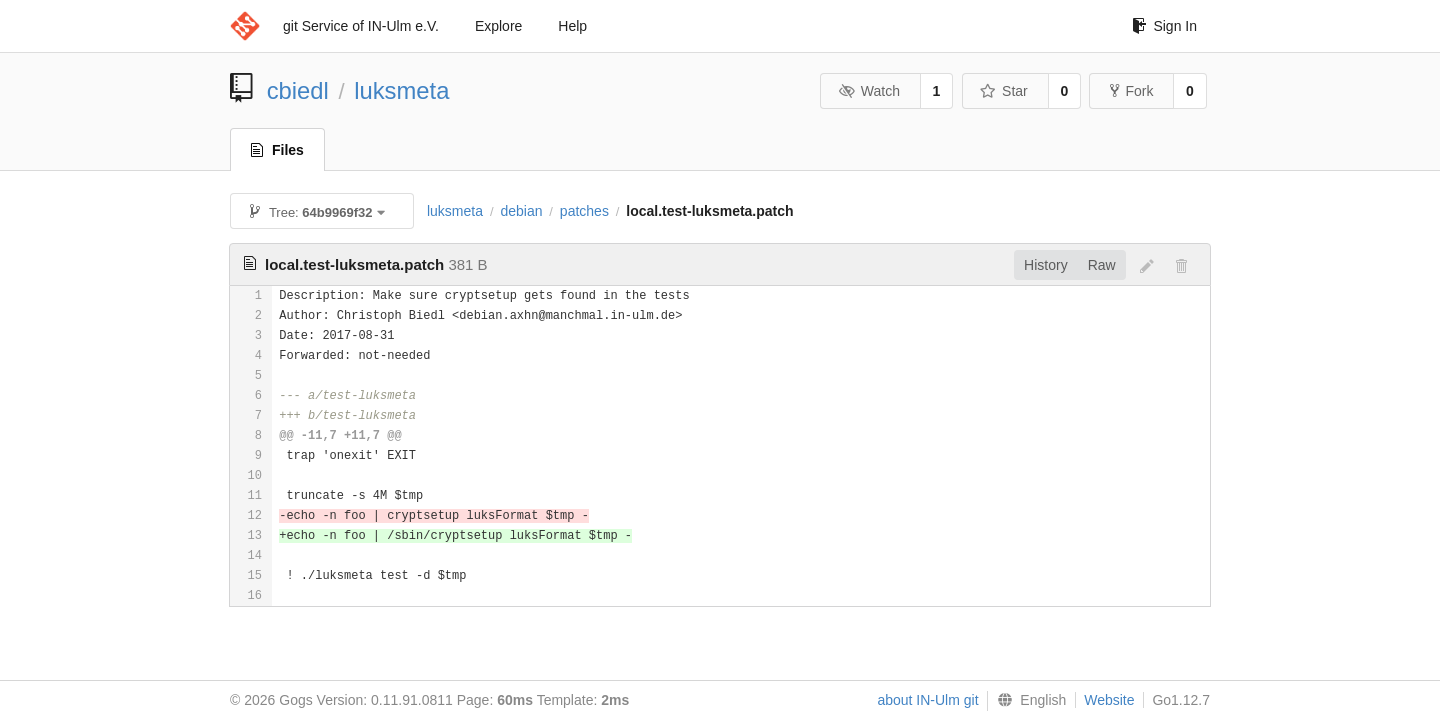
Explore (498, 26)
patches (584, 211)
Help (572, 26)
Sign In (1164, 26)
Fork (1131, 91)
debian (521, 211)
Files (277, 150)
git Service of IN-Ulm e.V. (361, 26)
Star (1004, 91)
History (1046, 265)
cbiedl (298, 90)
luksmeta (401, 90)
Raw (1102, 265)
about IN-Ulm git (927, 700)
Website (1109, 700)
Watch (869, 91)
